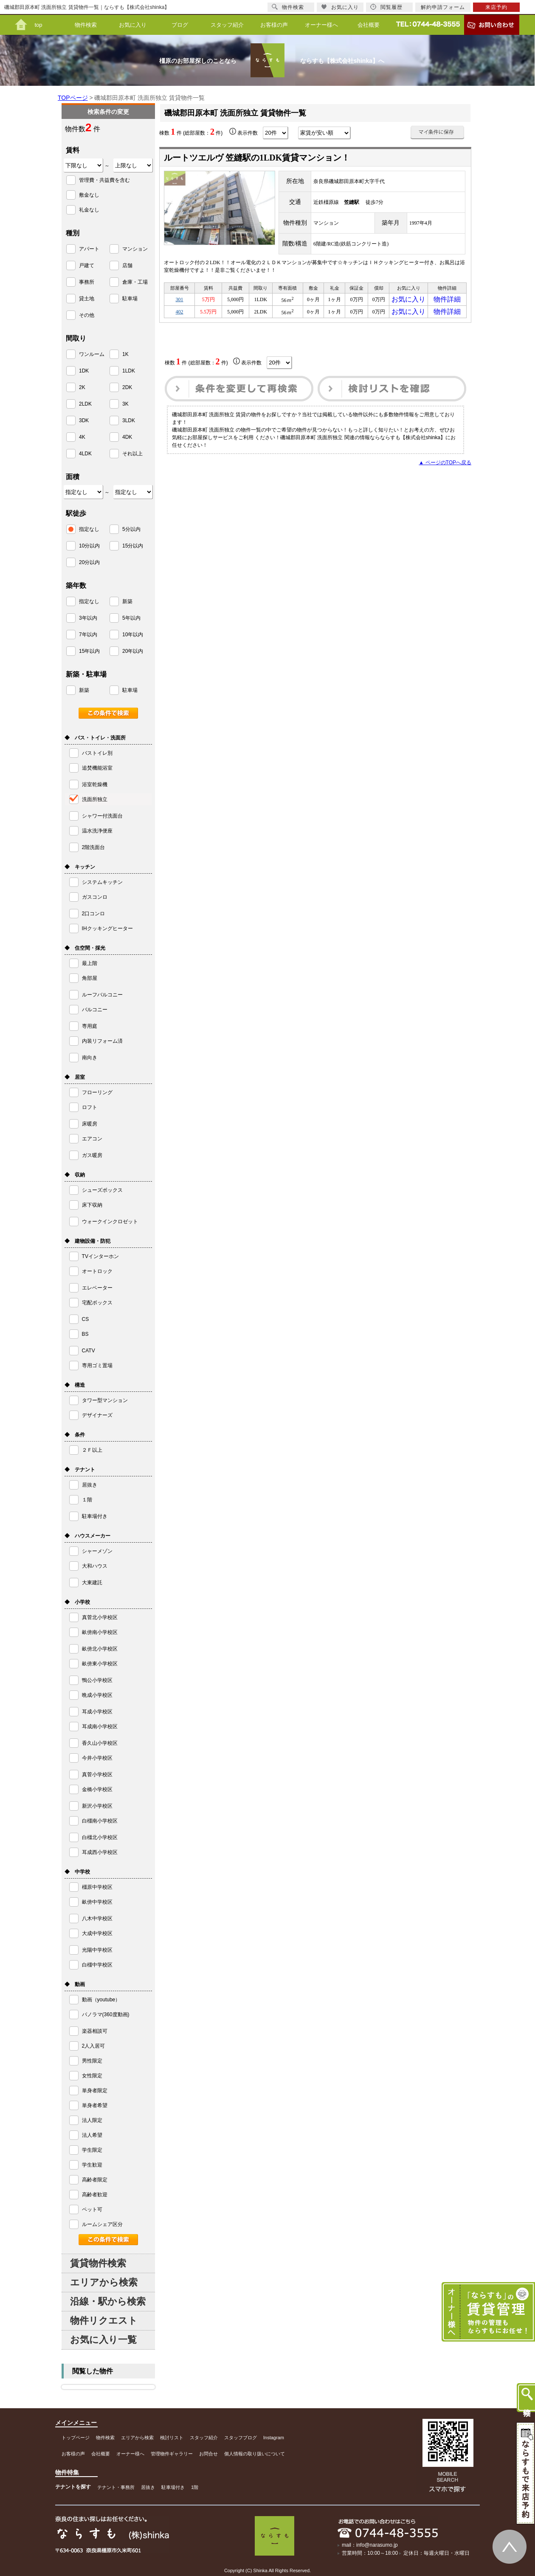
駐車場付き (173, 2487)
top (38, 25)
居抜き (148, 2487)
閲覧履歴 (386, 7)
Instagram (273, 2437)
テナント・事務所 (116, 2487)
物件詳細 (447, 300)
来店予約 (496, 7)
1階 (194, 2487)
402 (179, 316)
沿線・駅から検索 (108, 2301)
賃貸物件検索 (98, 2263)
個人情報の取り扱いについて (254, 2453)
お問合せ (208, 2453)
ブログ (180, 25)
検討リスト (171, 2437)
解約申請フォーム (443, 7)
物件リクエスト (104, 2320)
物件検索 (86, 25)
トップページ (76, 2437)
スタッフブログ (240, 2437)
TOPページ (73, 97)
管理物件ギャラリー (172, 2453)
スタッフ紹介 (227, 25)
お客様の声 (274, 25)
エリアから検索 (104, 2282)
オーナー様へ (321, 25)
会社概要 (369, 25)
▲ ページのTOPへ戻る (445, 468)
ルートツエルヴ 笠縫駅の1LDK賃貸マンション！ (257, 157)
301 (179, 301)
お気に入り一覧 (103, 2339)
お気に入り (132, 25)
